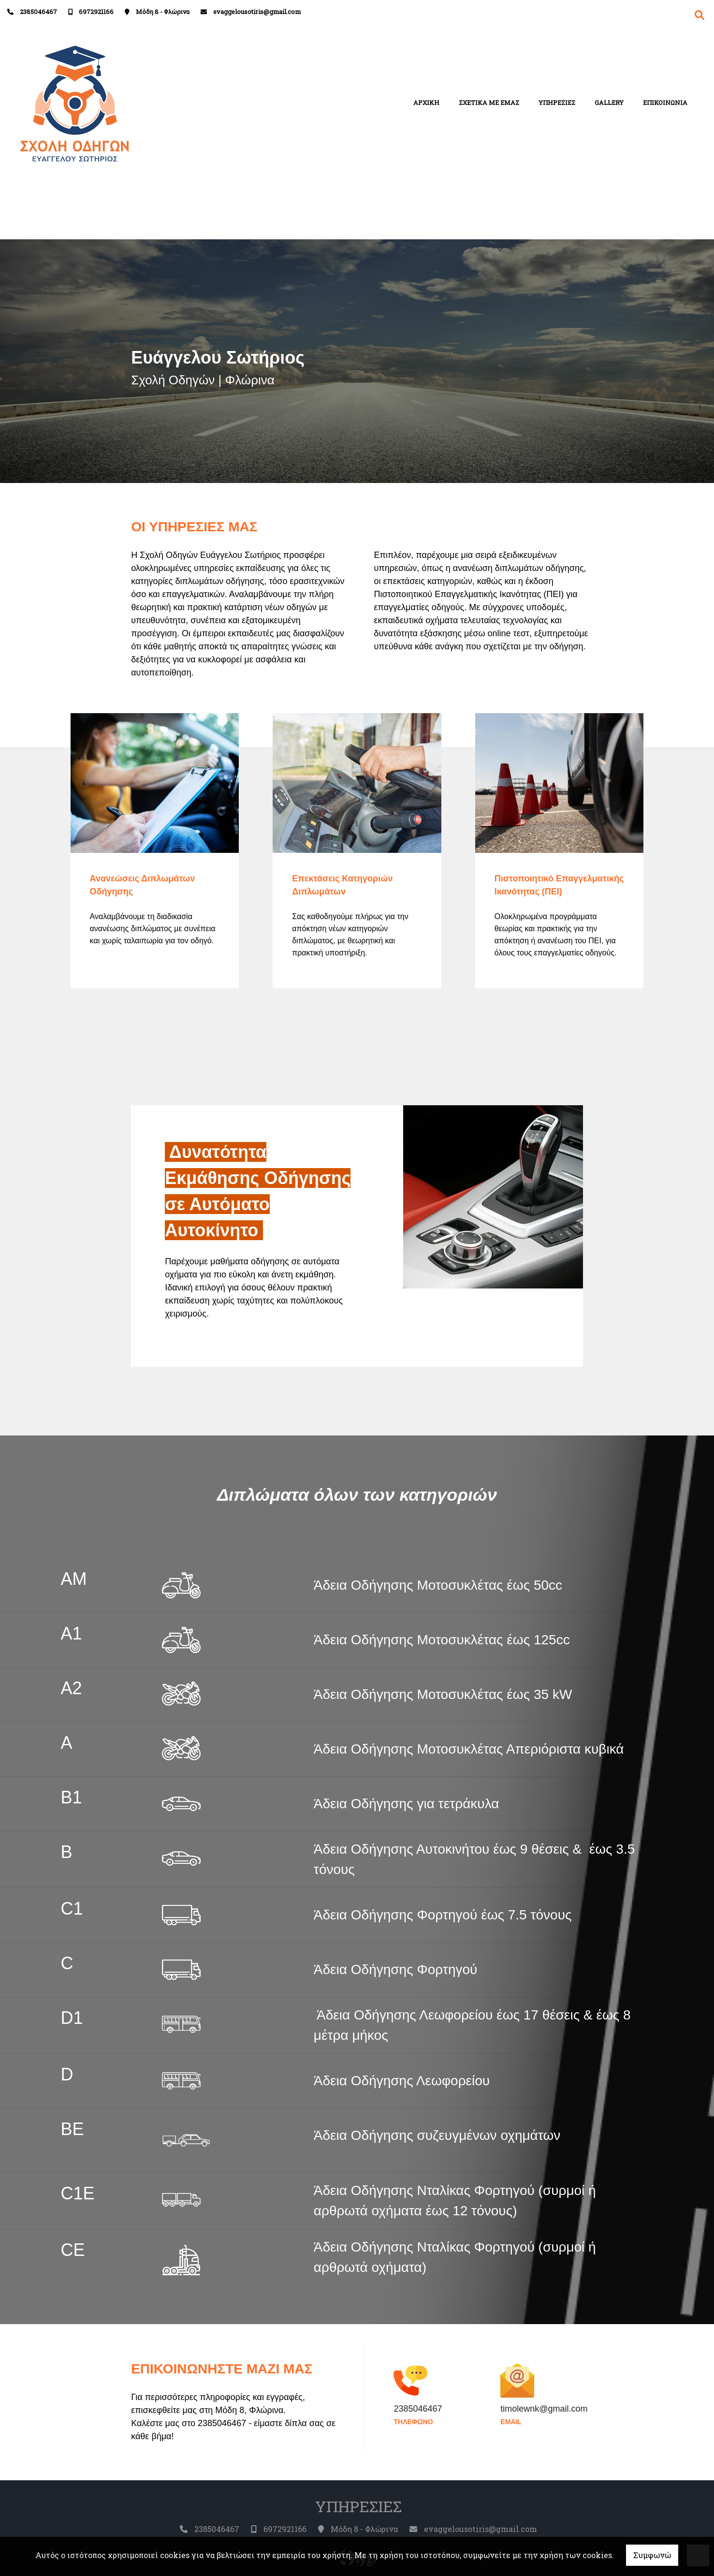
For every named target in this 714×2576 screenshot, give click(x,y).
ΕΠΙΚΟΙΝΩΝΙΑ (665, 102)
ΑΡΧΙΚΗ (426, 102)
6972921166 (96, 11)
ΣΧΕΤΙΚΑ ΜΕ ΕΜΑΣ (489, 102)
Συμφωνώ (652, 2555)
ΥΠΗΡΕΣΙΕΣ (557, 102)
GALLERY (609, 102)
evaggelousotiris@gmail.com (257, 11)
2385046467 (38, 11)
